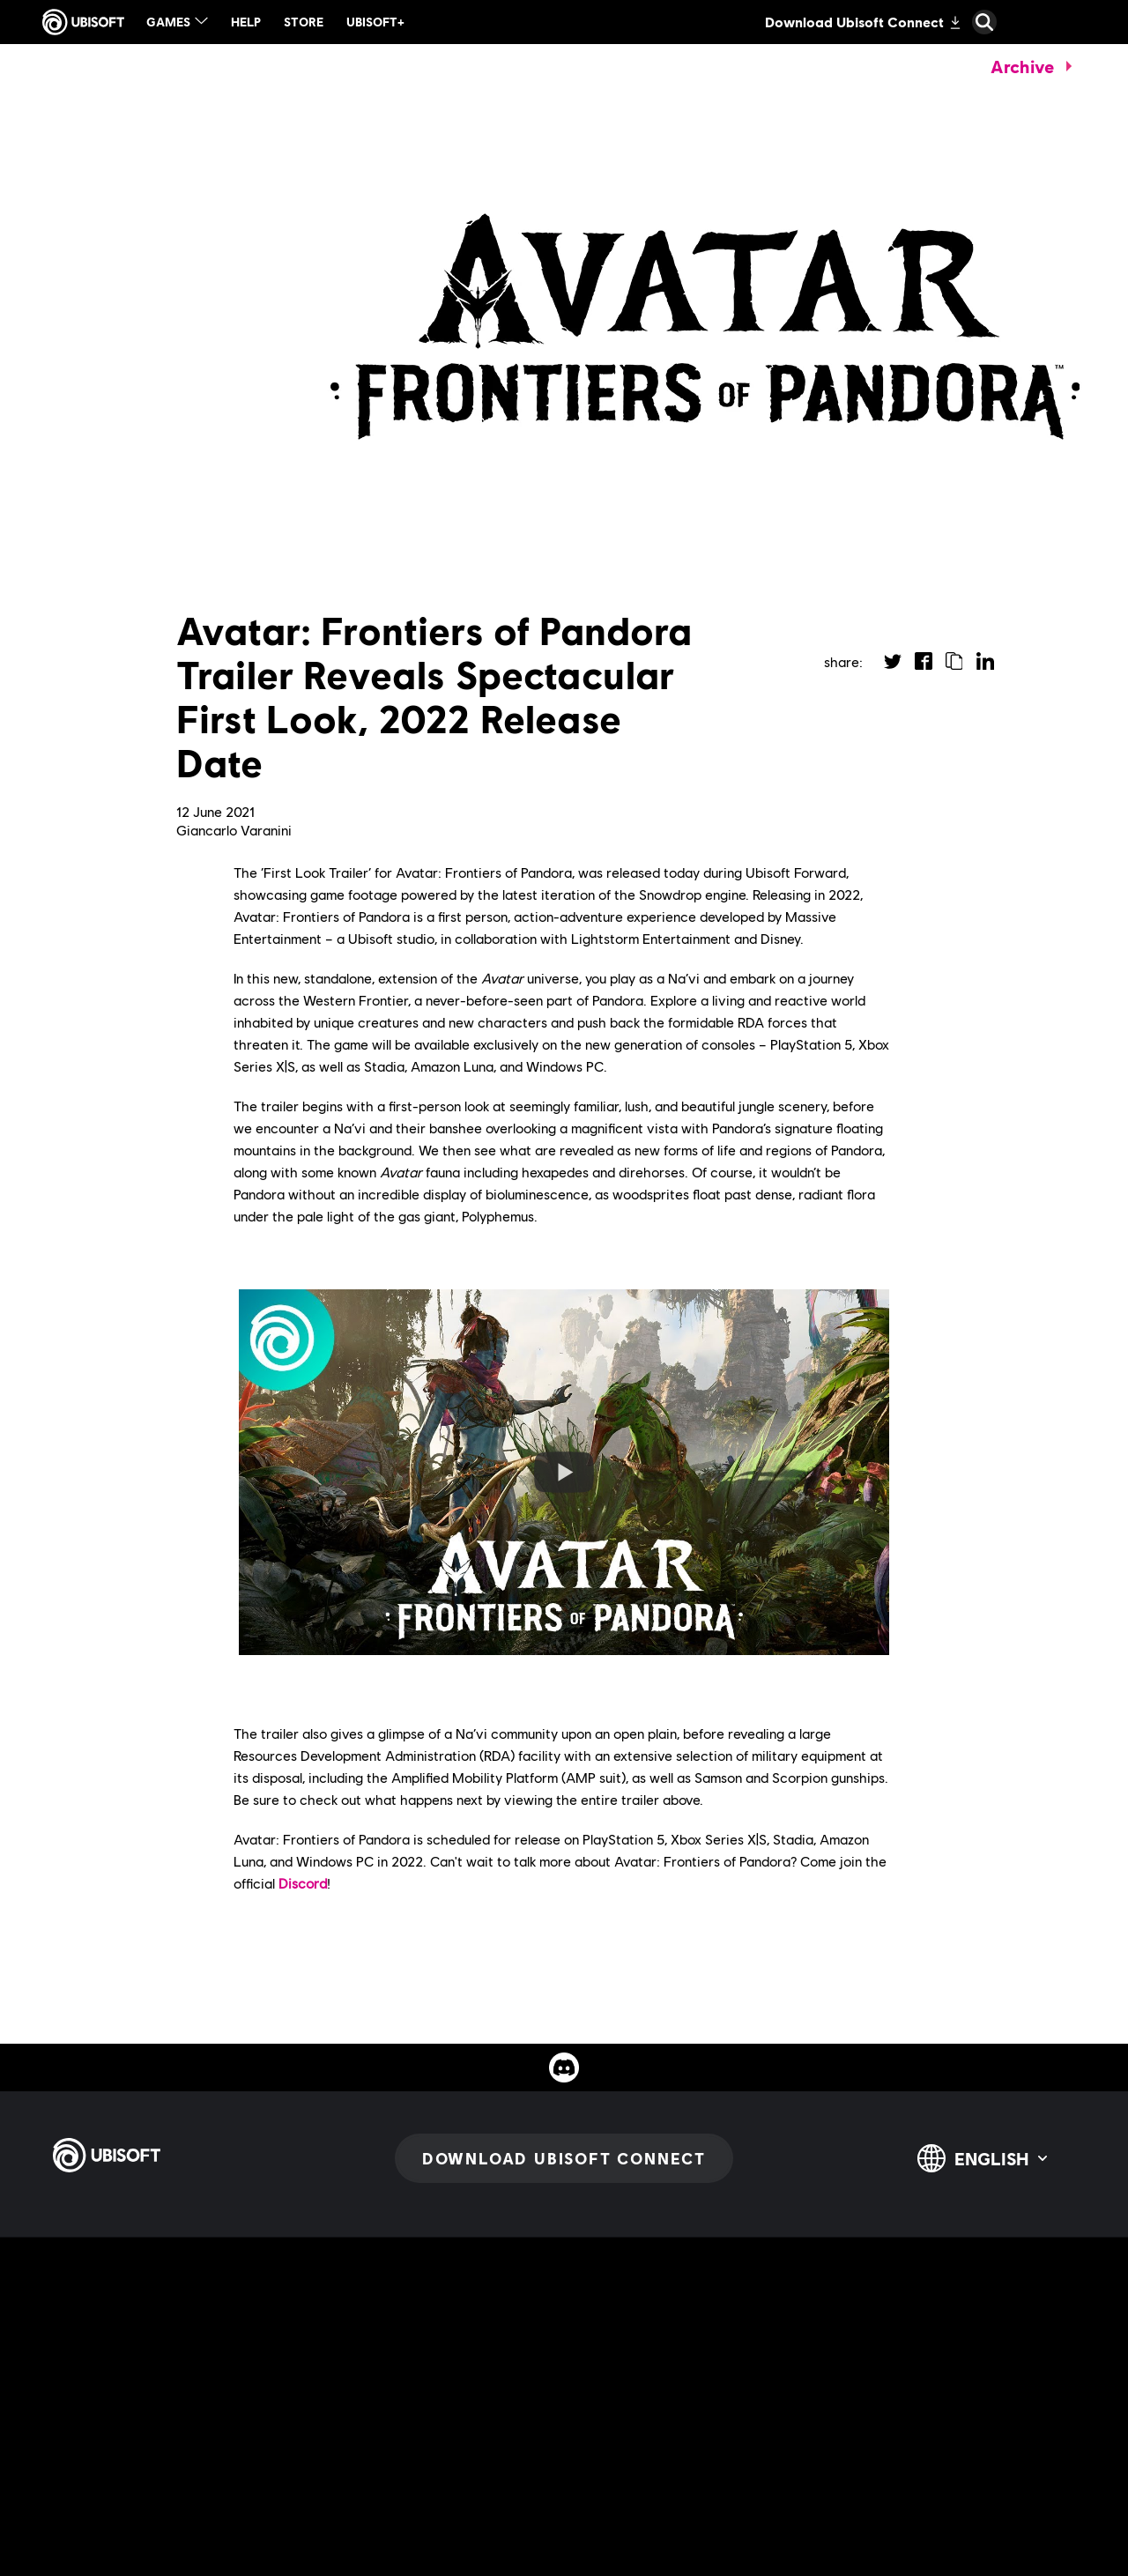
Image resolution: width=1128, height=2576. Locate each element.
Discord (302, 1882)
